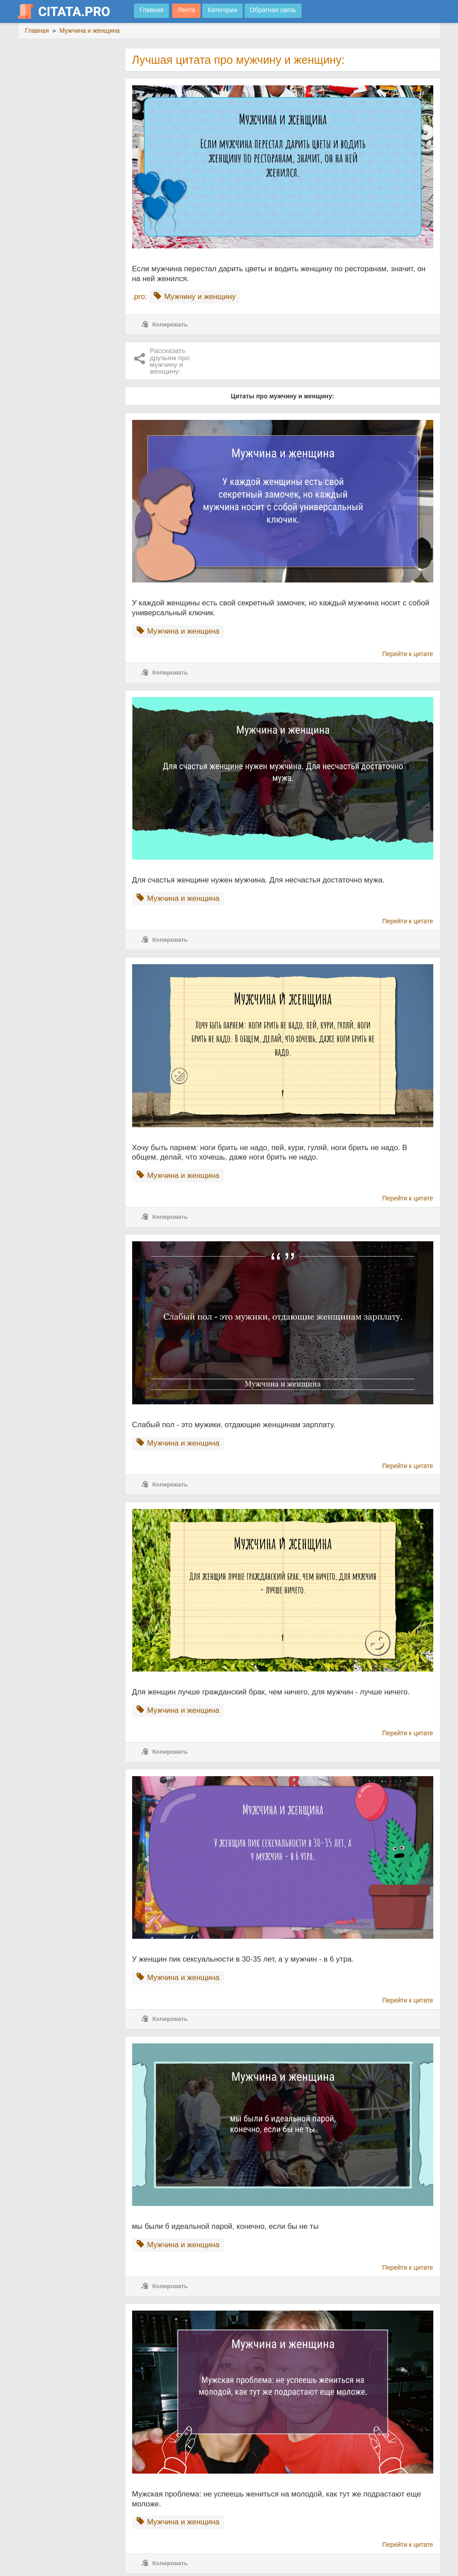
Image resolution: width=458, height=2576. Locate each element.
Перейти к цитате (407, 653)
